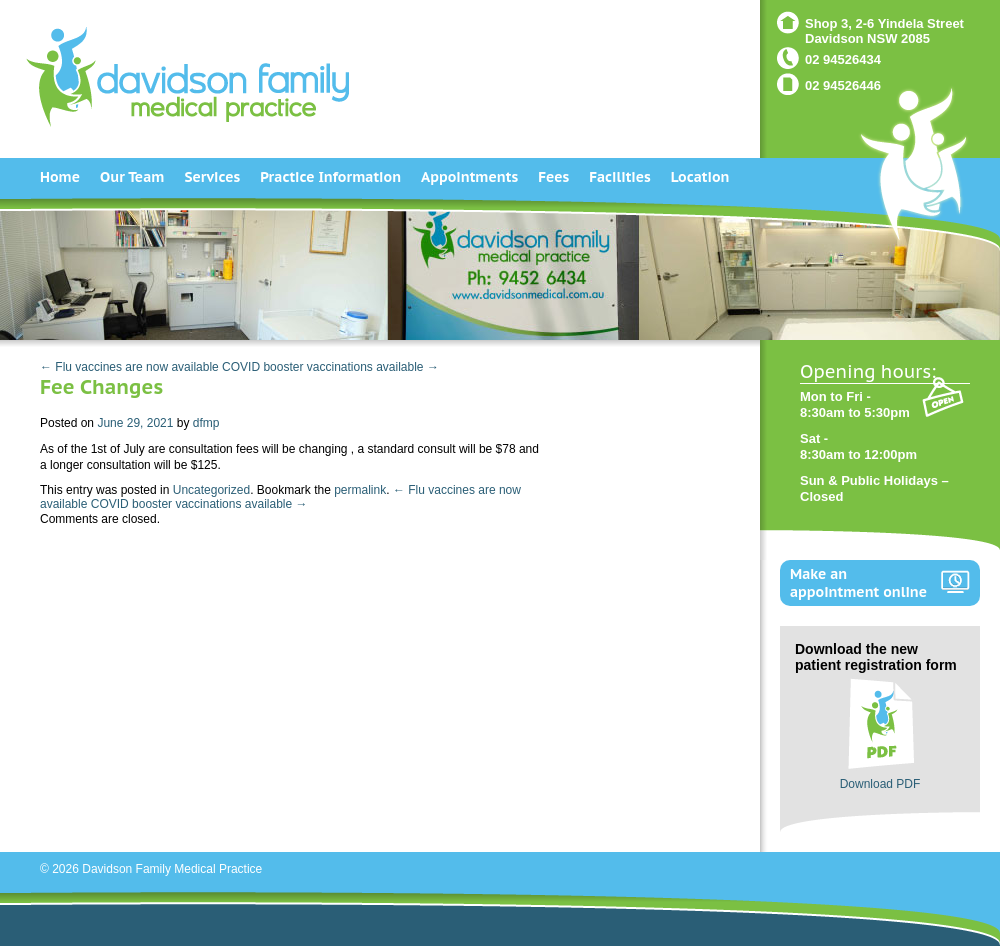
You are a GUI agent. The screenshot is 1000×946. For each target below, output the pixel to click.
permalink (360, 490)
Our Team (132, 177)
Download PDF (880, 784)
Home (60, 177)
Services (212, 177)
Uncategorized (211, 490)
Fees (553, 177)
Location (700, 177)
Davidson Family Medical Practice (172, 869)
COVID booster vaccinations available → (330, 367)
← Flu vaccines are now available (129, 367)
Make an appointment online (858, 583)
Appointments (469, 177)
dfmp (206, 423)
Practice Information (330, 177)
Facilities (620, 177)
